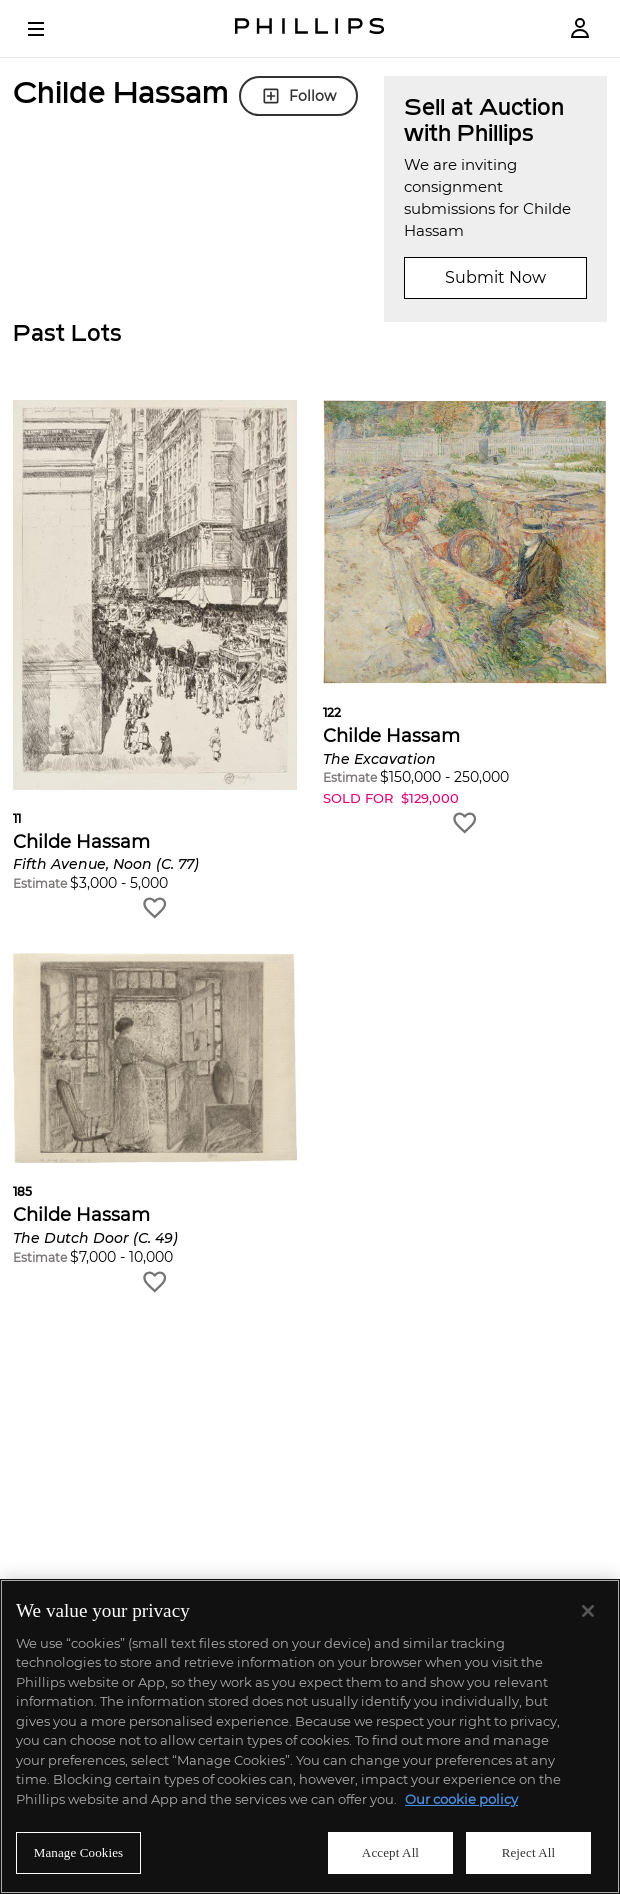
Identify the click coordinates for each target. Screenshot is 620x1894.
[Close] (588, 1611)
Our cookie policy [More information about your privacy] (461, 1799)
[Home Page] (310, 28)
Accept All (390, 1852)
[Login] (580, 28)
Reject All (529, 1852)
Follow (298, 96)
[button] (155, 660)
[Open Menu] (50, 29)
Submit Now (495, 277)
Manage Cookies (79, 1852)
